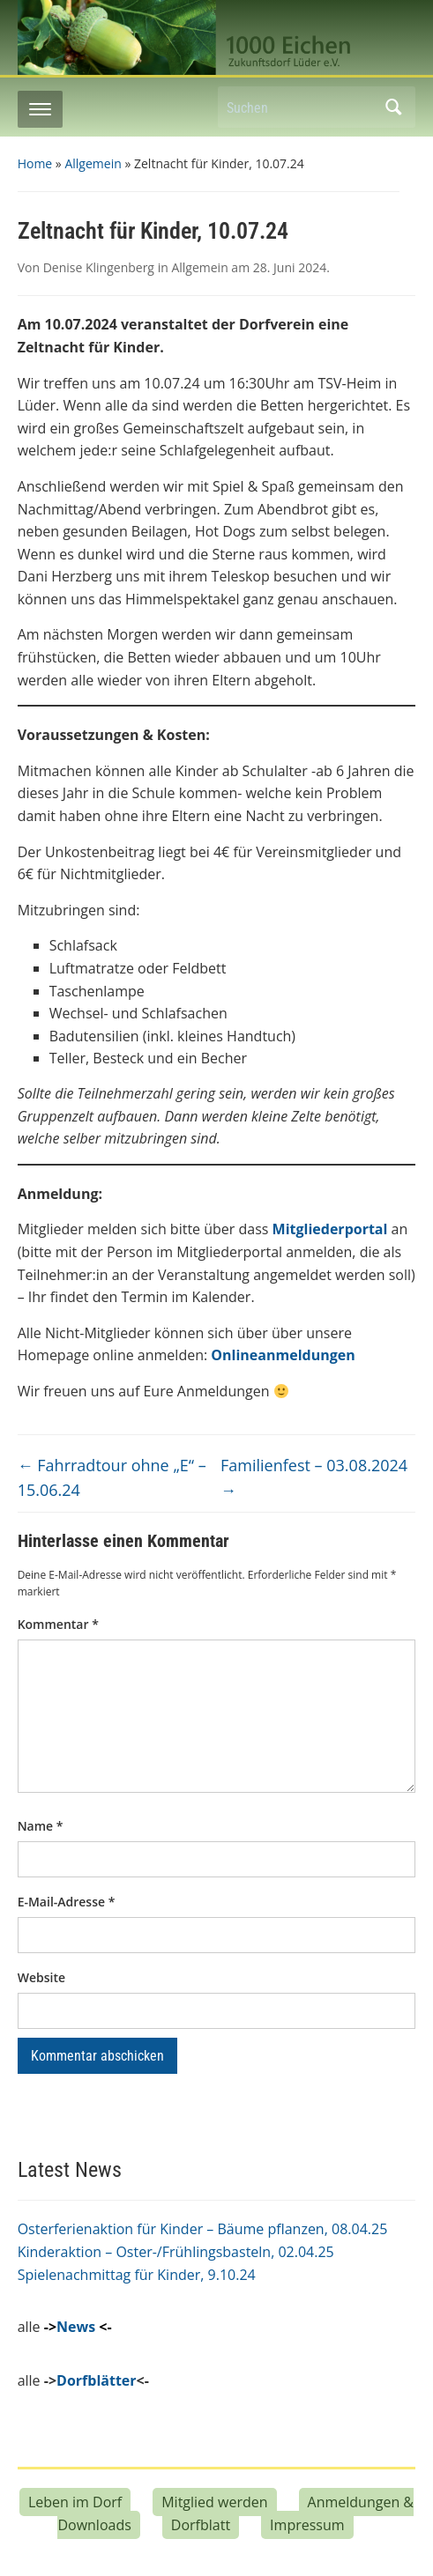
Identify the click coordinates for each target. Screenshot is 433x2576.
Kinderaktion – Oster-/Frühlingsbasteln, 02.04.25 (176, 2251)
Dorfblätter (96, 2380)
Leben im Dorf (75, 2502)
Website (41, 1977)
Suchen (393, 107)
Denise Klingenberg (98, 267)
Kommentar (58, 1624)
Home (35, 163)
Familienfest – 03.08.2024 (313, 1478)
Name (40, 1825)
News (75, 2326)
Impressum (307, 2525)
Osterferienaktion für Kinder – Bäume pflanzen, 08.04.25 (203, 2229)
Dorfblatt (200, 2525)
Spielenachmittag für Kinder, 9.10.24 (137, 2274)
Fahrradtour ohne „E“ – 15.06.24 (112, 1478)
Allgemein (92, 163)
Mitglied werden (214, 2502)
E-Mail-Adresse (67, 1901)
